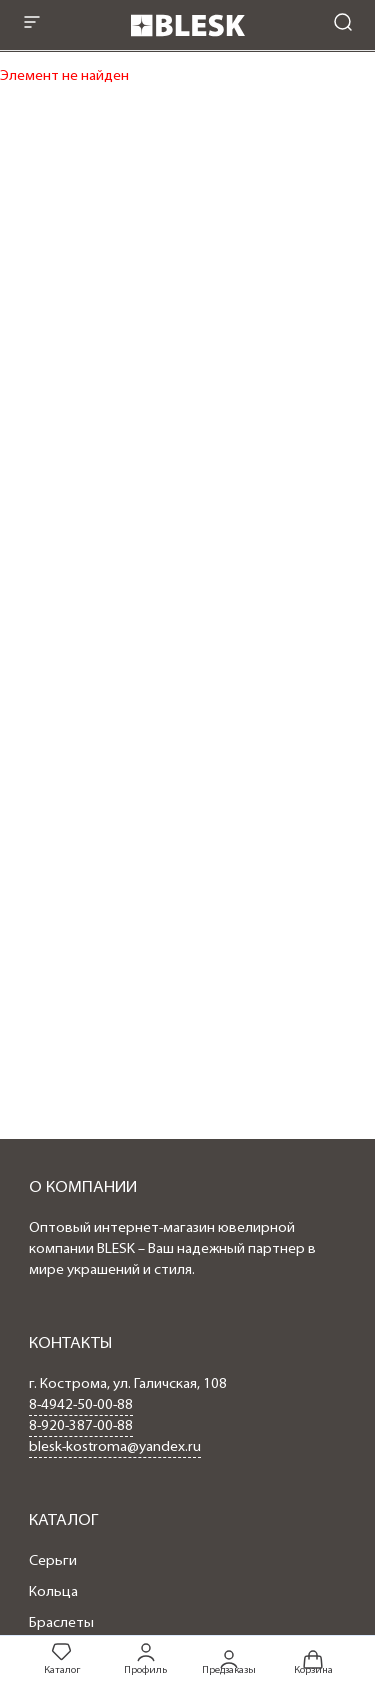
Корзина (313, 1661)
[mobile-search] (343, 24)
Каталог (62, 1658)
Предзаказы (229, 1661)
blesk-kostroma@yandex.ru (115, 1447)
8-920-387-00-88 (81, 1426)
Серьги (53, 1561)
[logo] (188, 42)
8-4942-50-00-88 (81, 1405)
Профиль (145, 1658)
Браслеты (61, 1623)
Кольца (53, 1592)
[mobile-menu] (32, 24)
